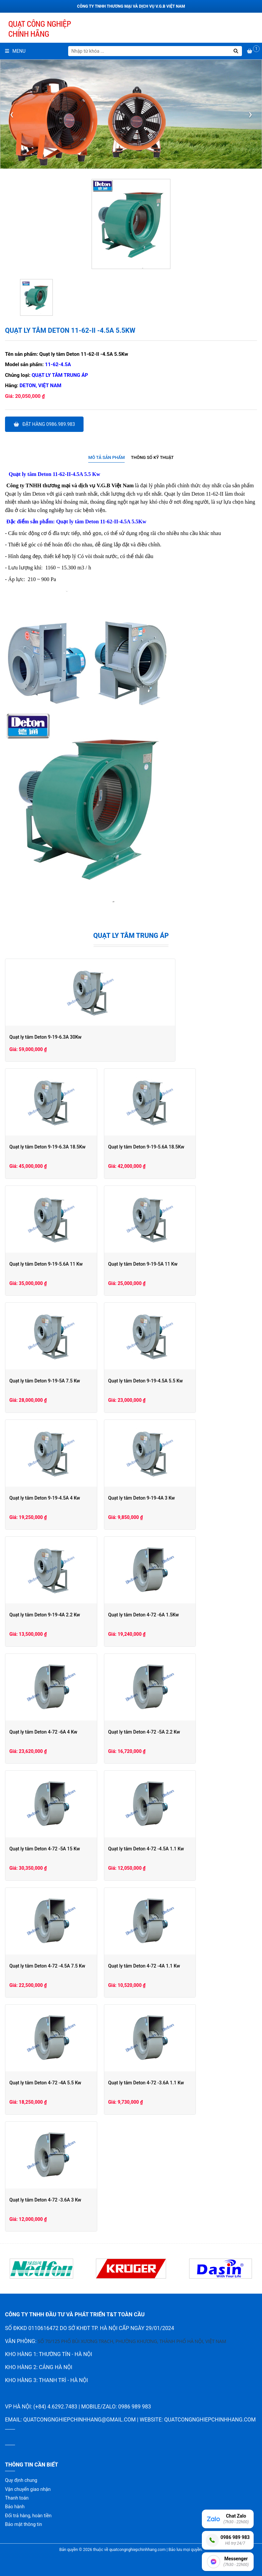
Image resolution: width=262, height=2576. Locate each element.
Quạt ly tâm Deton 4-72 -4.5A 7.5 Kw (47, 1966)
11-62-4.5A (58, 364)
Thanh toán (16, 2498)
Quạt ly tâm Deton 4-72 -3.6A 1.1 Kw (177, 2082)
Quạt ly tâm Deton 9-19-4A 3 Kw (172, 1498)
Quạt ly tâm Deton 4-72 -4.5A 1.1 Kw (177, 1848)
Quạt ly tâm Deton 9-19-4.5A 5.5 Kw (176, 1380)
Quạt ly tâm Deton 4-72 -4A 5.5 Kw (45, 2082)
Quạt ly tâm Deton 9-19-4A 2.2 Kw (44, 1614)
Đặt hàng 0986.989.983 (44, 424)
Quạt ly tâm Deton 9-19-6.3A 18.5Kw (47, 1146)
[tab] (106, 458)
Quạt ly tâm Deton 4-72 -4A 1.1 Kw (175, 1966)
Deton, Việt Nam (40, 385)
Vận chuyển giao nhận (27, 2489)
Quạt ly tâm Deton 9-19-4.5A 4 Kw (44, 1498)
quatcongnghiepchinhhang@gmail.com (79, 2419)
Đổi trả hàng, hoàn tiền (28, 2515)
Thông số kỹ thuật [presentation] (152, 457)
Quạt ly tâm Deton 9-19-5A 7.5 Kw (44, 1380)
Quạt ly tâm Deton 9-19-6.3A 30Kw (45, 1037)
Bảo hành (15, 2506)
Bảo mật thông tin (23, 2524)
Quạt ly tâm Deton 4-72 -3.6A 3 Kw (45, 2200)
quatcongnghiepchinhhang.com (210, 2419)
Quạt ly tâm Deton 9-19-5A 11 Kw (173, 1264)
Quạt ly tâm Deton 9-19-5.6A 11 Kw (46, 1264)
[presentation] (11, 114)
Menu (15, 51)
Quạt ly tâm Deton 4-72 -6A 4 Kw (43, 1732)
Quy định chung (21, 2480)
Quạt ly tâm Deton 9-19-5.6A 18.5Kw (177, 1146)
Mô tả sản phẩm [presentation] (106, 457)
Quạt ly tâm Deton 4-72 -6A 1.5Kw (174, 1614)
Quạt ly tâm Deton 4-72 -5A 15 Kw (44, 1848)
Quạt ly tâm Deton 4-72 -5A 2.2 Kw (175, 1732)
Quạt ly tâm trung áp (60, 375)
